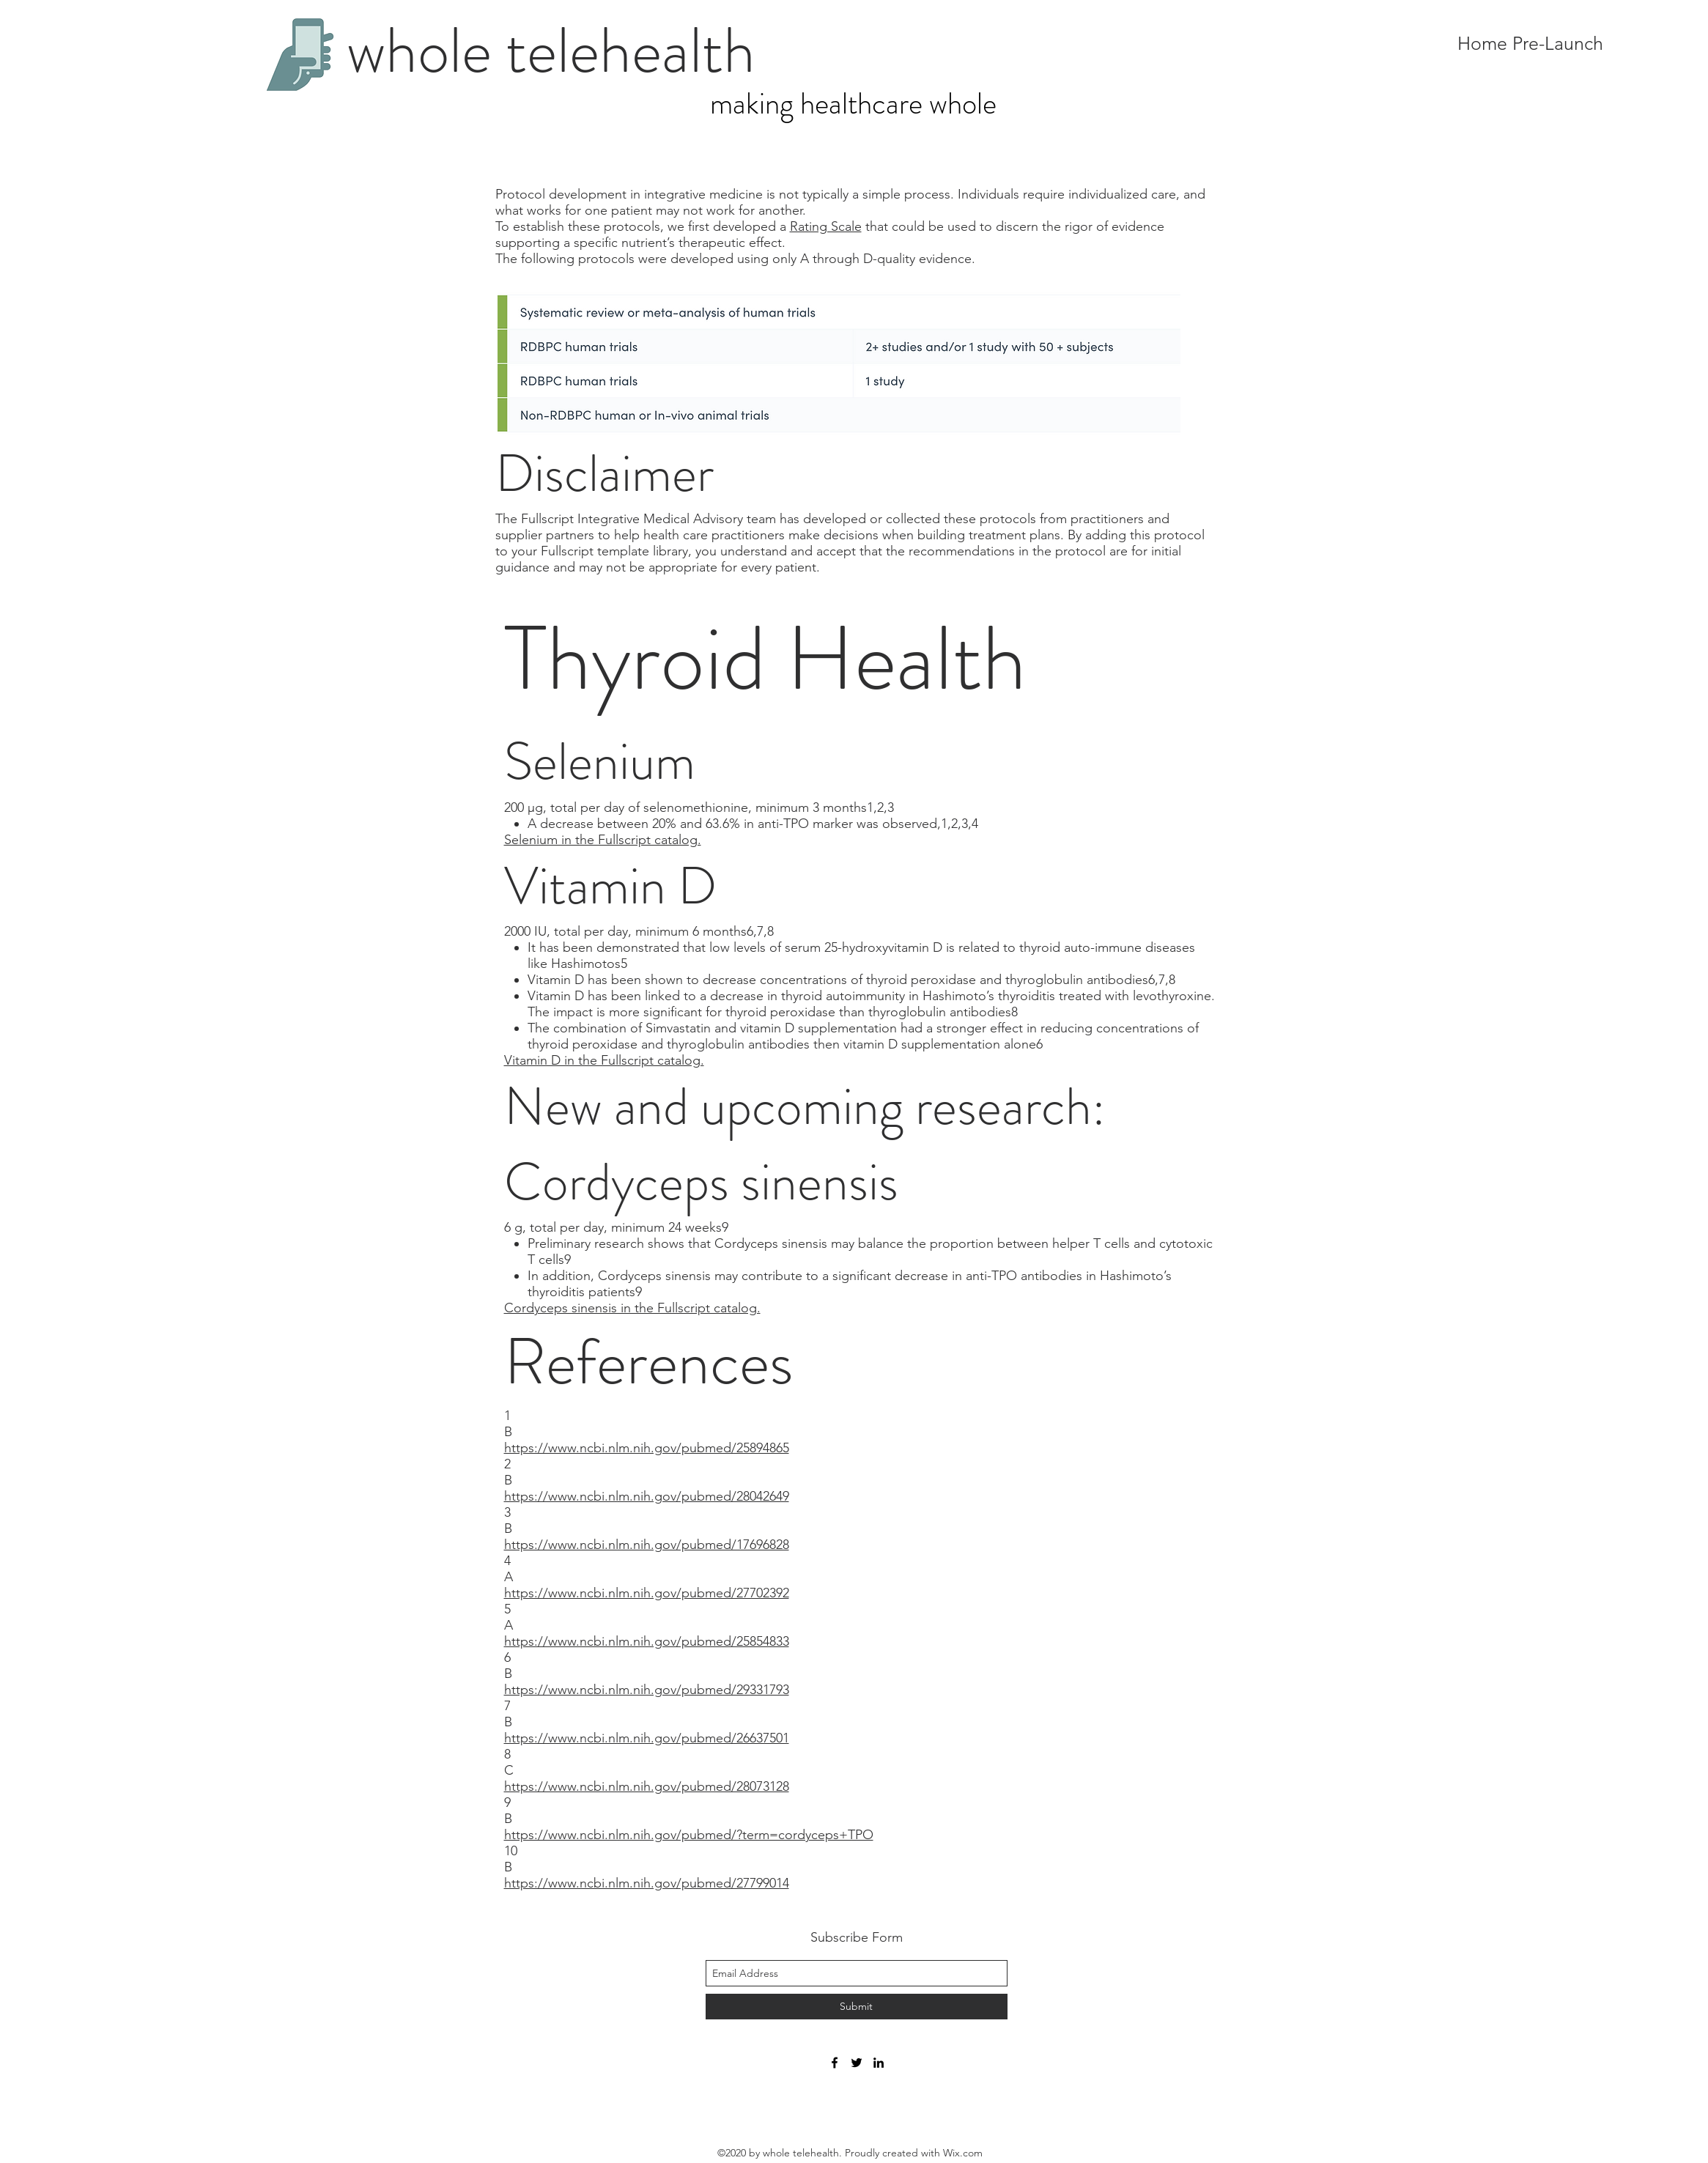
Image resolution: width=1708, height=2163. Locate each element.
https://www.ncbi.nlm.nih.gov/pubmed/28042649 (646, 1496)
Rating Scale (826, 226)
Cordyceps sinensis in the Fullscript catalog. (632, 1308)
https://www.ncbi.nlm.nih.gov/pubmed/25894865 (646, 1448)
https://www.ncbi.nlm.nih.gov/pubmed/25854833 (646, 1641)
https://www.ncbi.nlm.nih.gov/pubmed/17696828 (646, 1545)
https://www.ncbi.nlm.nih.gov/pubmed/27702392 (646, 1593)
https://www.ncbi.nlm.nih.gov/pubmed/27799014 (646, 1883)
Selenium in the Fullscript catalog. (602, 840)
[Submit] (857, 2006)
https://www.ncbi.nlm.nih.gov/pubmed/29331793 (646, 1690)
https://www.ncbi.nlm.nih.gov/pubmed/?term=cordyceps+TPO (688, 1835)
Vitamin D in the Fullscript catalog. (604, 1060)
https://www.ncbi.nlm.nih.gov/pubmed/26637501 (646, 1738)
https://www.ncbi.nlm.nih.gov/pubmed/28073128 (646, 1786)
